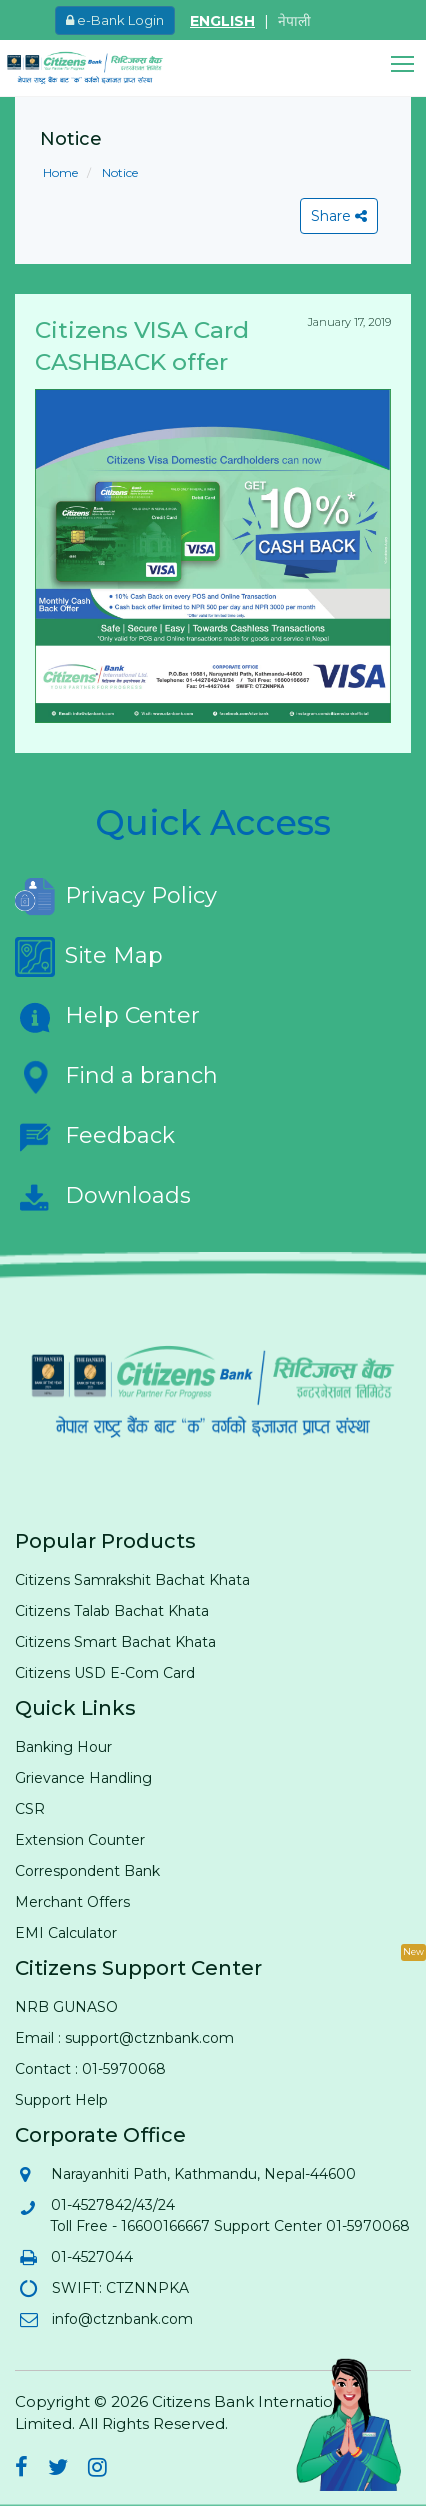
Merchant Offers (72, 1902)
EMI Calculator (66, 1933)
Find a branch (116, 1077)
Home (60, 172)
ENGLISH (222, 21)
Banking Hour (63, 1747)
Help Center (107, 1017)
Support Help (61, 2100)
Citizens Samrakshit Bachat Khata (132, 1580)
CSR (30, 1809)
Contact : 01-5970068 (90, 2069)
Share (339, 216)
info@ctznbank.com (121, 2319)
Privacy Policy (116, 897)
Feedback (95, 1137)
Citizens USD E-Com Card (105, 1673)
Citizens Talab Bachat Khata (112, 1611)
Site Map (89, 957)
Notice (118, 172)
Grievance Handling (83, 1778)
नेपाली (294, 21)
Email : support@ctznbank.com (124, 2038)
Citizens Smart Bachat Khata (115, 1642)
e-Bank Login (115, 20)
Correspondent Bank (87, 1871)
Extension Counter (80, 1840)
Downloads (103, 1197)
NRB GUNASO (66, 2007)
